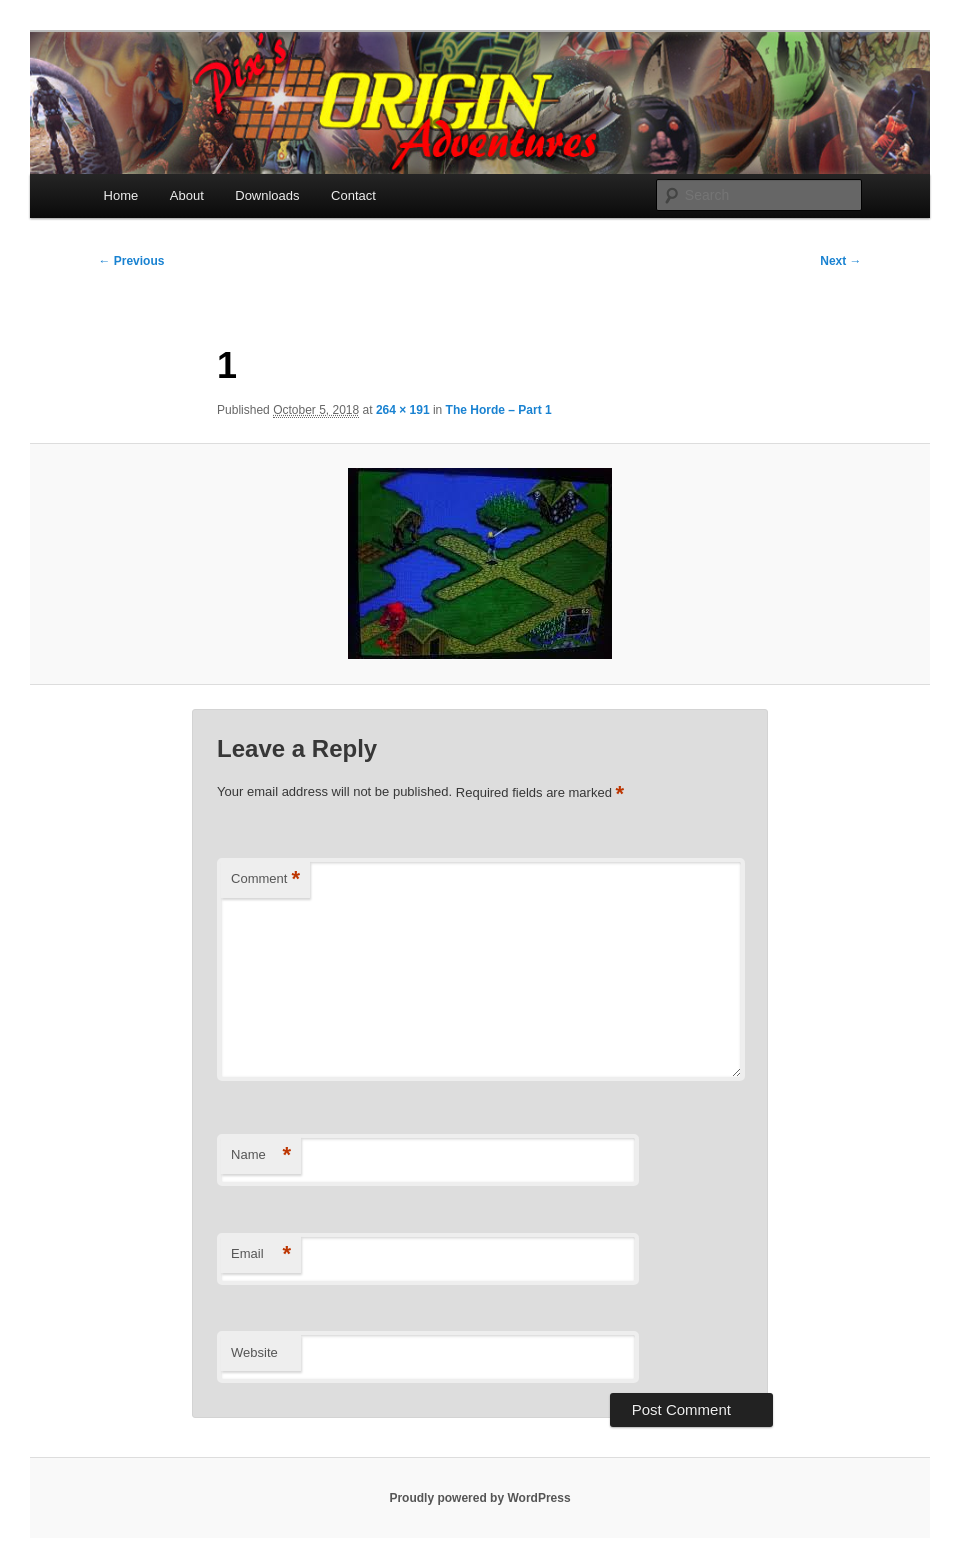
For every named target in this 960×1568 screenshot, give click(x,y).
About (187, 195)
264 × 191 (403, 410)
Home (121, 195)
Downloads (267, 195)
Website (254, 1352)
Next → (840, 261)
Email (261, 1254)
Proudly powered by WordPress (479, 1498)
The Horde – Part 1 (499, 410)
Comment (265, 879)
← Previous (131, 261)
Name (261, 1155)
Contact (353, 195)
